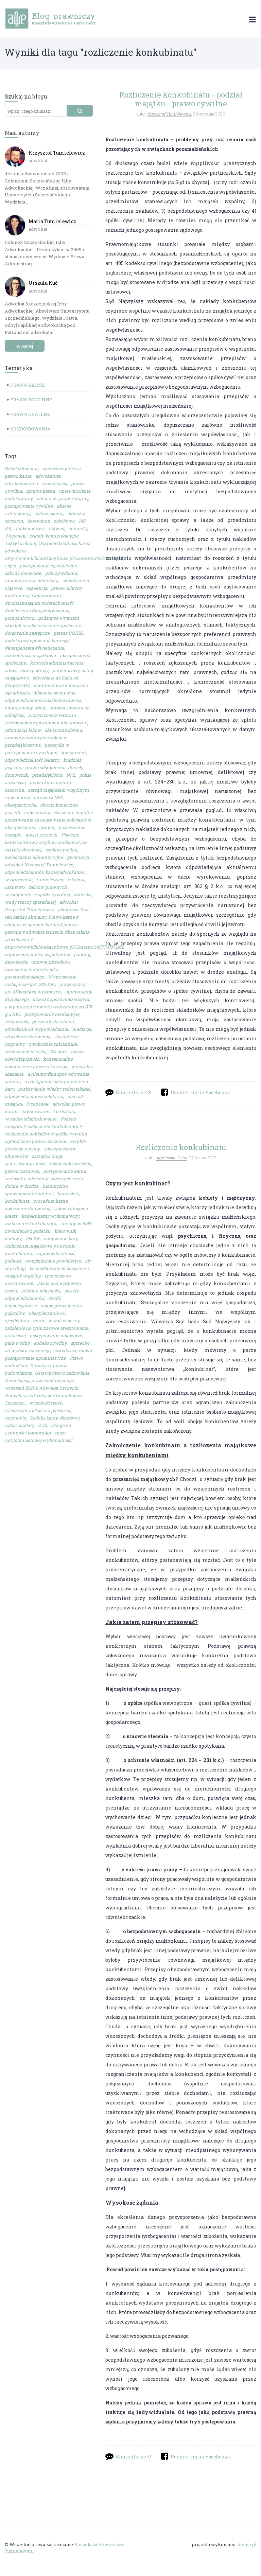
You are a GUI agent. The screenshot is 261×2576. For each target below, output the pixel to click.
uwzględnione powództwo (53, 1261)
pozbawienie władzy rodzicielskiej (54, 1089)
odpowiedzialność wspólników (37, 954)
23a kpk (58, 1051)
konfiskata (64, 1111)
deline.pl (247, 2545)
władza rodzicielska (25, 1051)
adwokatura (47, 476)
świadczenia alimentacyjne (34, 857)
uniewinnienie (74, 491)
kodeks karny (19, 498)
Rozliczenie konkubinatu (181, 1147)
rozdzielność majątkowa (30, 655)
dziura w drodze (21, 1186)
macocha (14, 790)
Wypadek (15, 536)
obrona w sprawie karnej (62, 498)
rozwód (56, 528)
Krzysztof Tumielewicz (57, 152)
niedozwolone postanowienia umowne (46, 723)
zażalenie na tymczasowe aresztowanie (46, 1328)
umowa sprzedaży (50, 962)
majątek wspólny (22, 1276)
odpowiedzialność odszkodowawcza (43, 700)
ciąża (10, 566)
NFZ (70, 775)
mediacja (81, 1029)
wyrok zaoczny (64, 1321)
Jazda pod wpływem (59, 1283)
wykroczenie (18, 880)
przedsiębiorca (47, 775)
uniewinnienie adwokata (31, 581)
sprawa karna (40, 491)
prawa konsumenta (50, 782)
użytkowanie (35, 1111)
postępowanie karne (64, 1171)
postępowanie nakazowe (56, 1336)
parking (82, 954)
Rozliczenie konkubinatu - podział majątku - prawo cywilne (180, 99)
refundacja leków (23, 730)
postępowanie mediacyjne (52, 1014)
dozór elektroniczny (70, 1164)
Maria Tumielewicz (52, 221)
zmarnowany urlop (25, 708)
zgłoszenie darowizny (27, 1208)
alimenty (77, 528)
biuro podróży (34, 670)
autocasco (15, 1336)
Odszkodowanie (21, 468)
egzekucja (36, 588)
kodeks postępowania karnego (36, 640)
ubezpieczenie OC (47, 1313)
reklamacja (16, 1022)
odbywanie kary (60, 1238)
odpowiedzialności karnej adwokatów (44, 872)
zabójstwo (64, 521)
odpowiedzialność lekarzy (32, 760)
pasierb (12, 812)
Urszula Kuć (43, 283)
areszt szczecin (41, 835)
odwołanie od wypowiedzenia (36, 1029)
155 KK (32, 1238)
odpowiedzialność (55, 1253)
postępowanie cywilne (29, 506)
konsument (74, 752)
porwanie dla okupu (53, 1022)
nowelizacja (54, 483)
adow (10, 670)
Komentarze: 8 (133, 1092)
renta (38, 1321)
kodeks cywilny (50, 1343)
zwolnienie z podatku (27, 1231)
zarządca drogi (47, 1156)
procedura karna (50, 1201)
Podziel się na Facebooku (200, 1092)
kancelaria (16, 962)
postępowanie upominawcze (35, 1358)
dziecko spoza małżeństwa (61, 999)
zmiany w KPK (76, 1223)
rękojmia (76, 880)
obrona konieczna (58, 805)
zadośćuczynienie (61, 468)
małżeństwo (37, 812)
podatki (13, 1261)
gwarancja (78, 857)
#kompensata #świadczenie (34, 648)
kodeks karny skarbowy (54, 1418)
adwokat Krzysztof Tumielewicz (39, 865)
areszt (11, 1216)
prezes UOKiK (68, 633)
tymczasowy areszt (25, 1164)
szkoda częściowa (73, 1350)
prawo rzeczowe (22, 1171)
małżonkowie (30, 528)
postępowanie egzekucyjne (48, 566)
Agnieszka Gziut (171, 1157)
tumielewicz (49, 880)
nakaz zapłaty (19, 1425)
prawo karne (18, 476)
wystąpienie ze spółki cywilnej (37, 895)
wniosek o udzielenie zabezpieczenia (44, 1179)
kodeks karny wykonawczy (50, 1216)
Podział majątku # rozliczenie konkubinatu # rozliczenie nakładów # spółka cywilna (46, 1126)
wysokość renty (45, 1403)
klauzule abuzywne (54, 693)
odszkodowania (21, 483)
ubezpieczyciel (20, 805)
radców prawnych (48, 887)
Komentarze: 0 (133, 2456)
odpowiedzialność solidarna (34, 1096)
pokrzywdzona (61, 573)
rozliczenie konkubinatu (30, 1223)
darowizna (38, 521)
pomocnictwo (19, 618)
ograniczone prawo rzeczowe (35, 1141)
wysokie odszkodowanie (30, 1119)
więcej (24, 346)
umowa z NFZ (48, 797)
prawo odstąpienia (44, 767)
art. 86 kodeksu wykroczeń (33, 992)
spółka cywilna (61, 850)
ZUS (42, 1425)
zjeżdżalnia (17, 1321)
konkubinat (17, 1201)
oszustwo (14, 887)
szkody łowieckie (23, 573)
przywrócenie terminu (52, 715)
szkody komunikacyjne (54, 536)
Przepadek (37, 1104)
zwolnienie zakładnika (53, 1044)
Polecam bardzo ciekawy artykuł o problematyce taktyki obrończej (46, 842)
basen (11, 1291)
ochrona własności (40, 1291)
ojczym (46, 827)
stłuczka (82, 895)
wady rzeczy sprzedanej (30, 902)
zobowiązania (48, 513)
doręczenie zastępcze (27, 633)
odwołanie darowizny (27, 1037)
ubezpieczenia (20, 827)
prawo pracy (72, 984)
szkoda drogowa (71, 1208)
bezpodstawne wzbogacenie (59, 1268)
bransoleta (68, 1193)
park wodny (17, 1343)
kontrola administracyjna (56, 663)
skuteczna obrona (63, 730)
